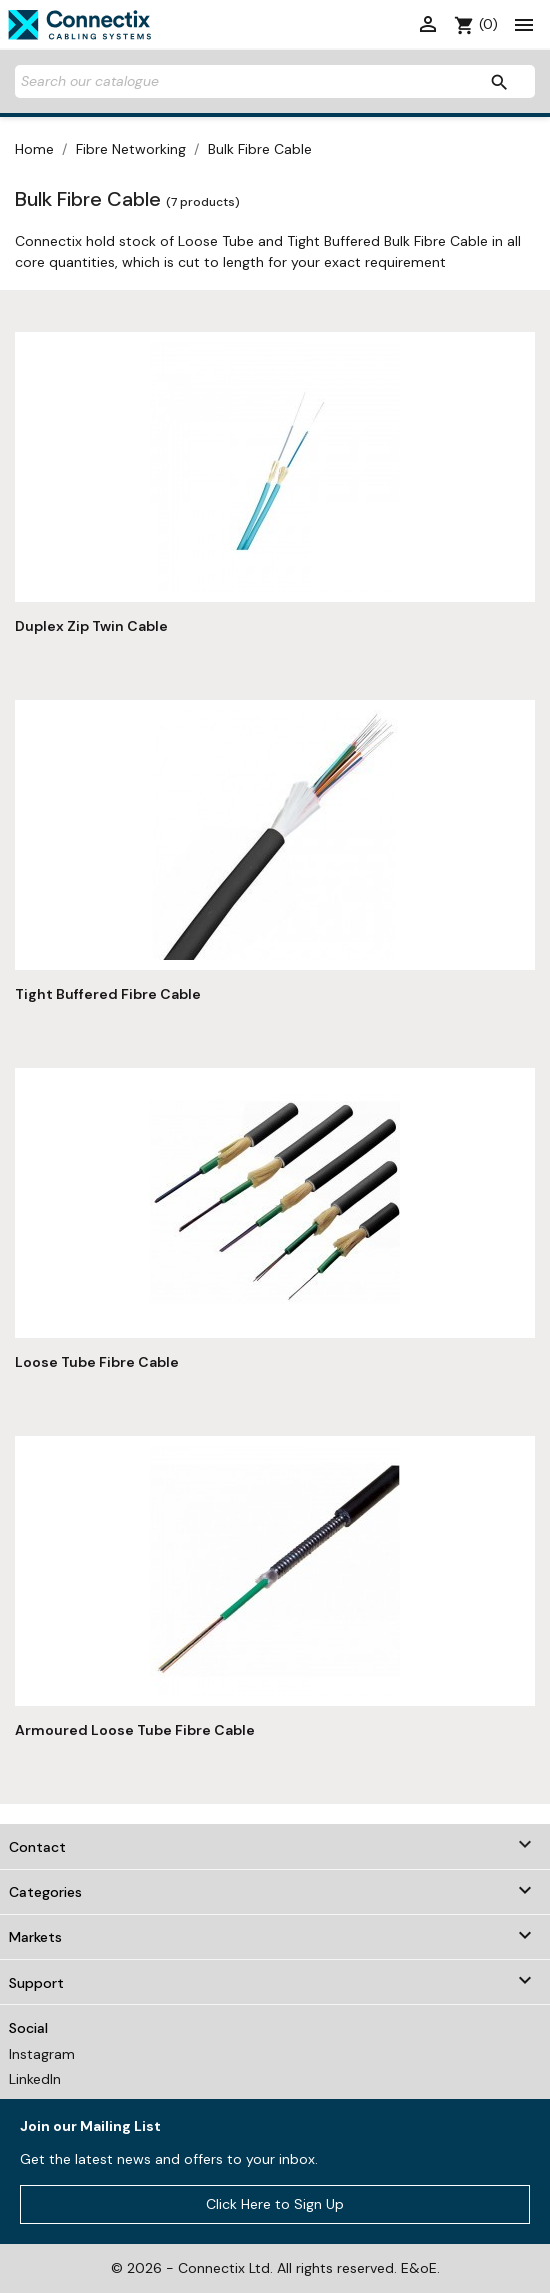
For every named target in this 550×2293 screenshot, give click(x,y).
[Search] (275, 81)
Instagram (42, 2054)
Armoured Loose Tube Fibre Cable (135, 1730)
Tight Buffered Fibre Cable (108, 994)
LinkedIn (35, 2079)
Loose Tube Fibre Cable (97, 1362)
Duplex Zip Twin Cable (91, 626)
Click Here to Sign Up (275, 2204)
